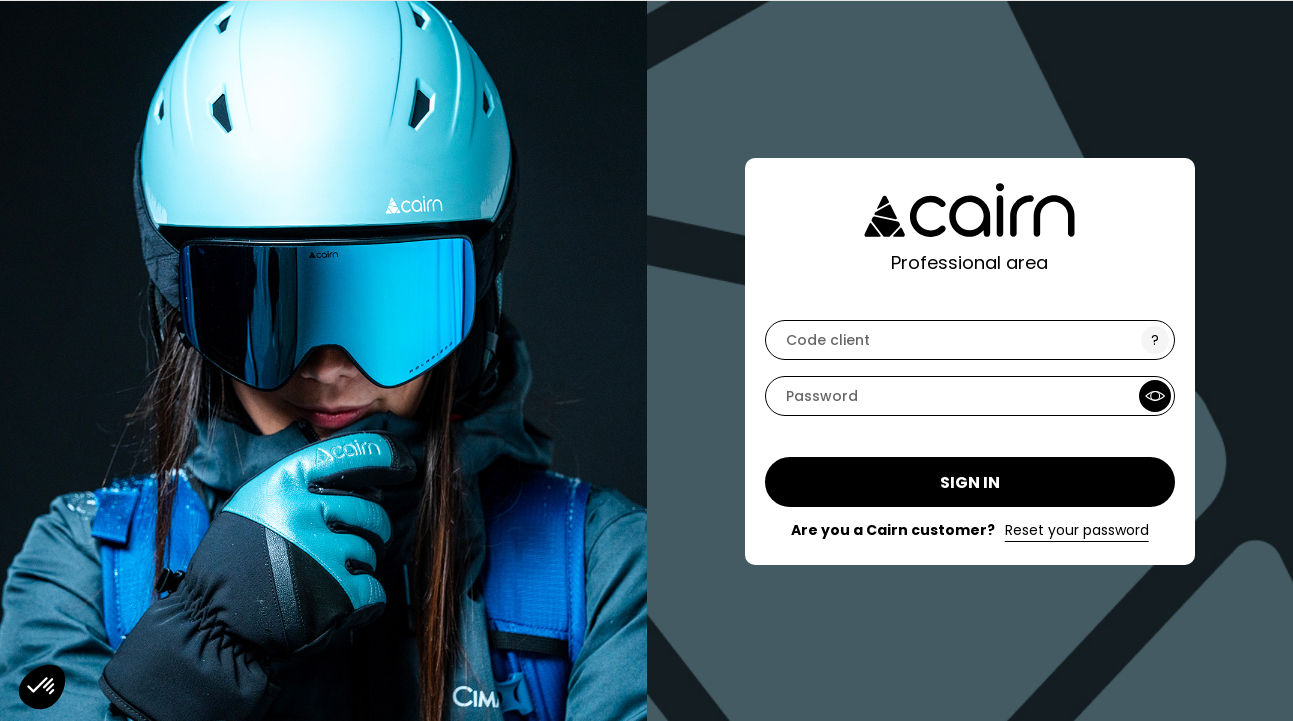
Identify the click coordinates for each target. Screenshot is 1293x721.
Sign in (970, 482)
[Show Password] (1155, 396)
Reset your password (1077, 530)
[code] (970, 340)
